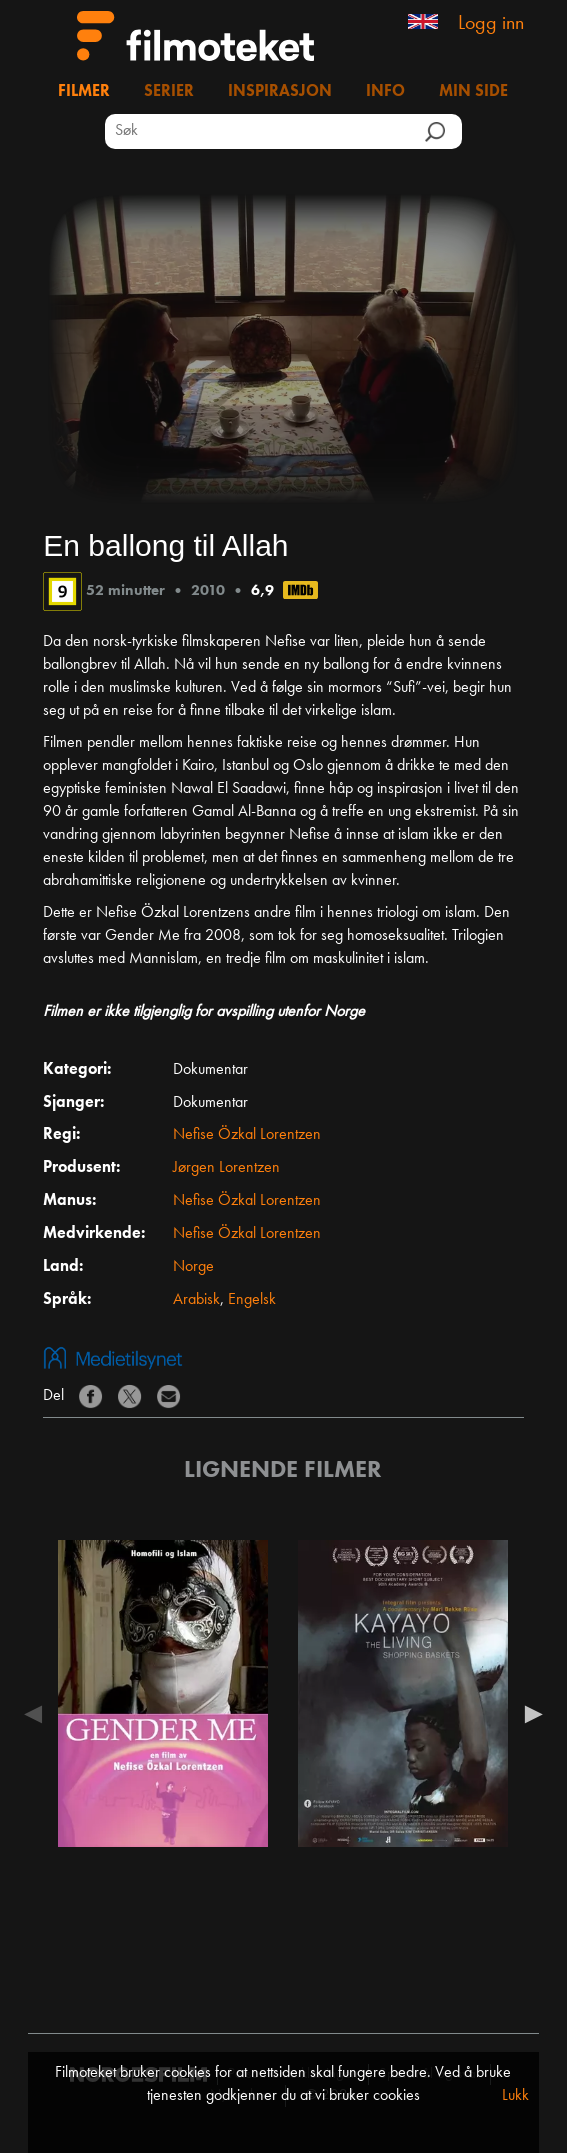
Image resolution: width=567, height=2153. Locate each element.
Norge (193, 1267)
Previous (38, 1714)
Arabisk (196, 1300)
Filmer (84, 92)
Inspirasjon (280, 92)
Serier (169, 92)
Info (385, 92)
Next (529, 1714)
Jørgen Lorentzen (226, 1168)
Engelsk (252, 1300)
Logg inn (491, 24)
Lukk (515, 2096)
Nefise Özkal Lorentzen (247, 1135)
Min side (473, 92)
